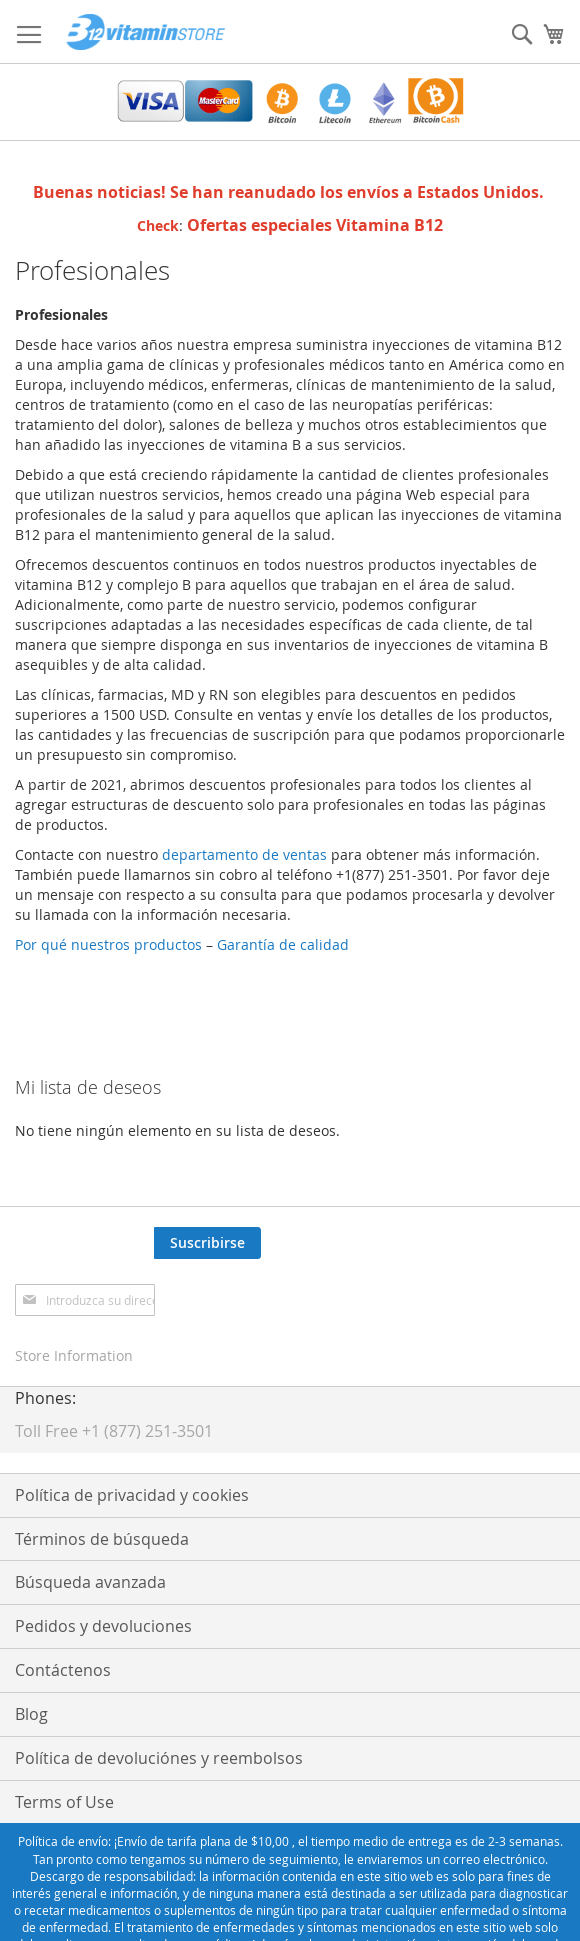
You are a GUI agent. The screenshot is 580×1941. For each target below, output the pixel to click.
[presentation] (413, 1266)
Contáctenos (63, 1670)
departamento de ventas (244, 854)
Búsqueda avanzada (90, 1582)
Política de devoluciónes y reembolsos (159, 1758)
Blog (31, 1714)
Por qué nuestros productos (108, 944)
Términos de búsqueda (102, 1539)
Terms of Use (64, 1802)
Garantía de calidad (287, 944)
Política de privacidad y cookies (132, 1495)
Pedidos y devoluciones (103, 1626)
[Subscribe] (207, 1243)
